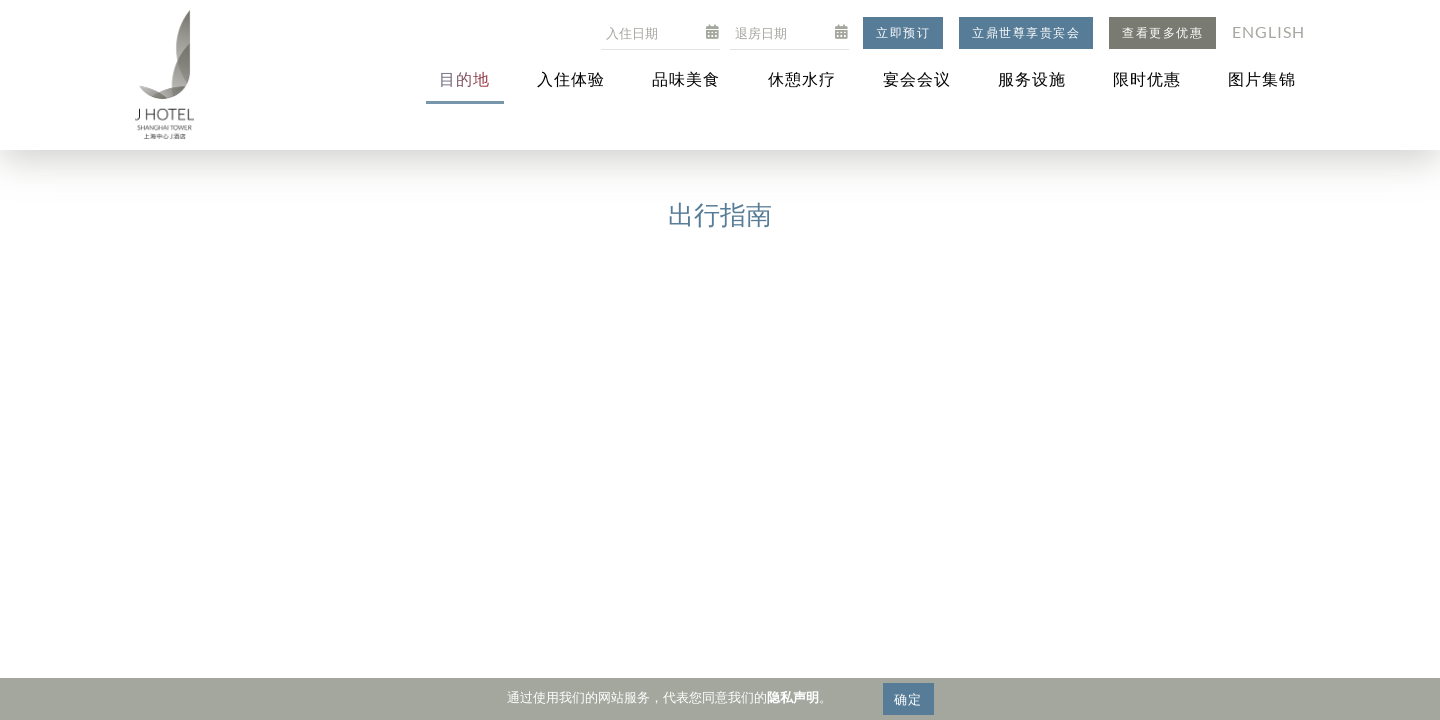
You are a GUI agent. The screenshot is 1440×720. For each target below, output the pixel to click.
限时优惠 (1147, 78)
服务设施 (1032, 78)
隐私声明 (793, 697)
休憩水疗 (802, 78)
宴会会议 (917, 78)
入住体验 (571, 78)
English (1268, 31)
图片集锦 (1262, 78)
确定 (908, 699)
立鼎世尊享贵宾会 (1026, 32)
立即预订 (903, 32)
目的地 (464, 78)
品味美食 (686, 78)
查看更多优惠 (1162, 32)
